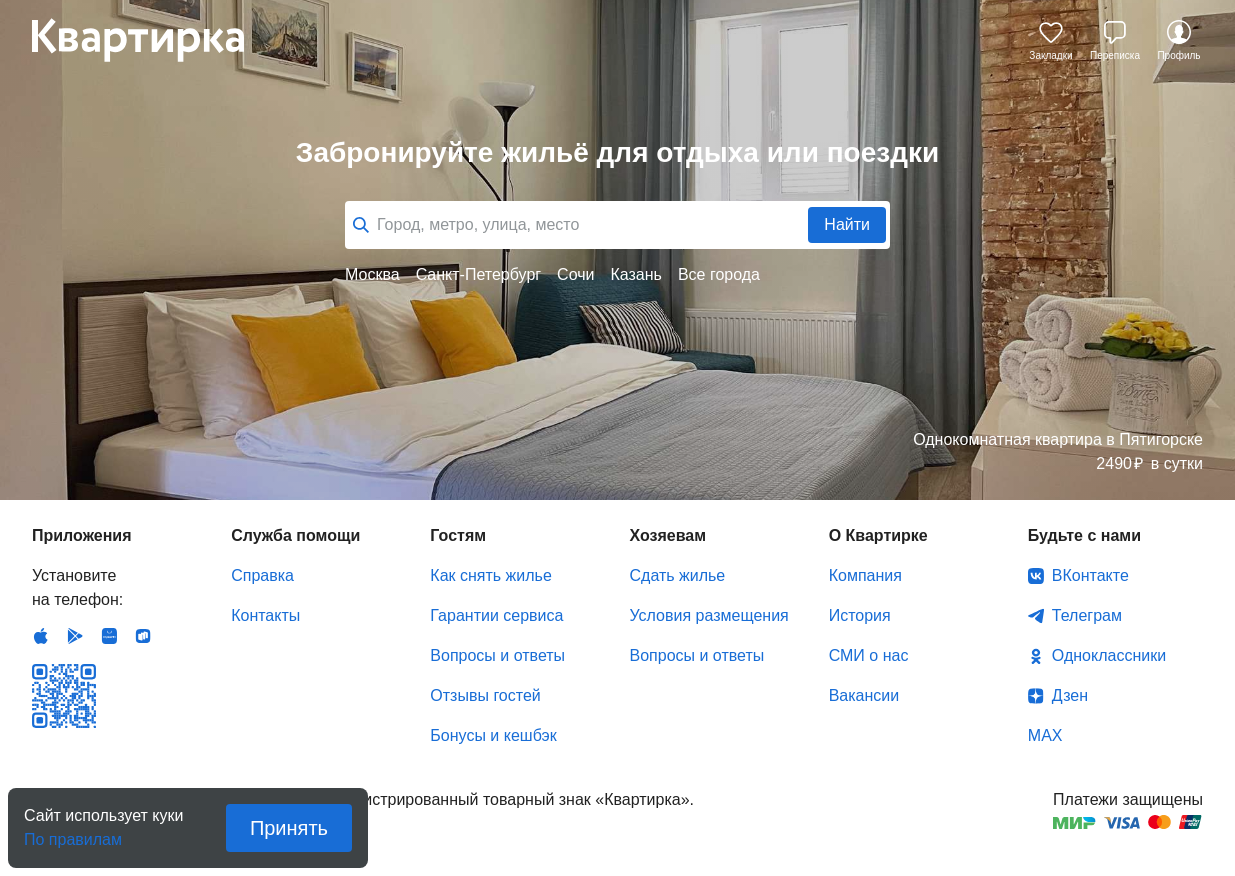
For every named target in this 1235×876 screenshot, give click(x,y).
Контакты (265, 615)
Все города (719, 274)
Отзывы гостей (485, 695)
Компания (865, 575)
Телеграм (1087, 615)
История (860, 615)
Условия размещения (709, 615)
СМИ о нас (869, 655)
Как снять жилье (490, 575)
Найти (847, 224)
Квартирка (152, 40)
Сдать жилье (678, 575)
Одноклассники (1109, 655)
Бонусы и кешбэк (493, 735)
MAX (1045, 735)
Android (75, 636)
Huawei (109, 636)
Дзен (1070, 695)
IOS (41, 636)
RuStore (143, 636)
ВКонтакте (1090, 575)
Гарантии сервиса (496, 615)
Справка (262, 575)
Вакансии (864, 695)
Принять (289, 828)
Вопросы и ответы (497, 655)
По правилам (73, 833)
